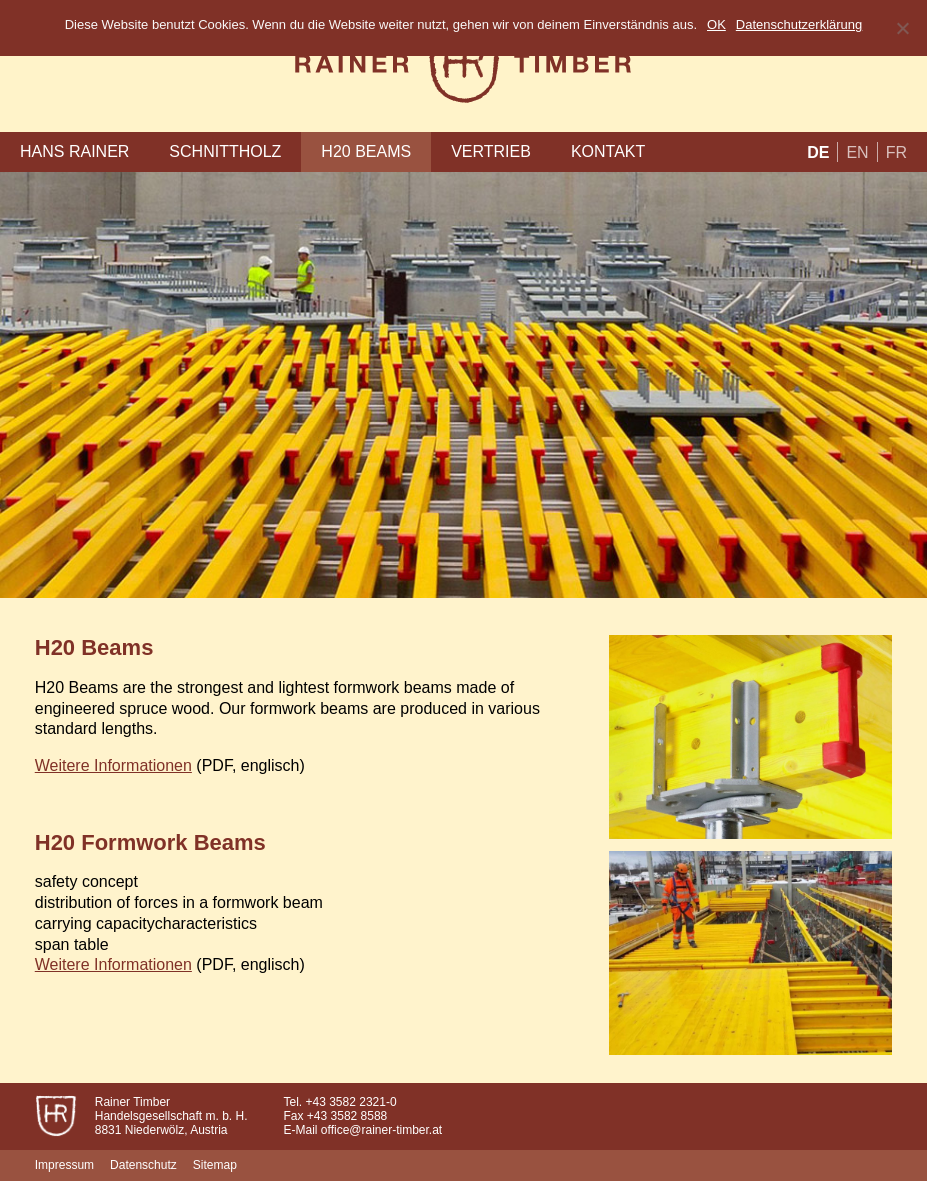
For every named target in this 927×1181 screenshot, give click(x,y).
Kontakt (608, 151)
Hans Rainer (74, 151)
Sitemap (215, 1165)
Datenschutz (143, 1165)
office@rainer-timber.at (381, 1130)
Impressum (64, 1165)
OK (716, 24)
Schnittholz (225, 151)
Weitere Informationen (113, 765)
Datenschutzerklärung (799, 24)
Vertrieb (491, 151)
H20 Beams (366, 151)
